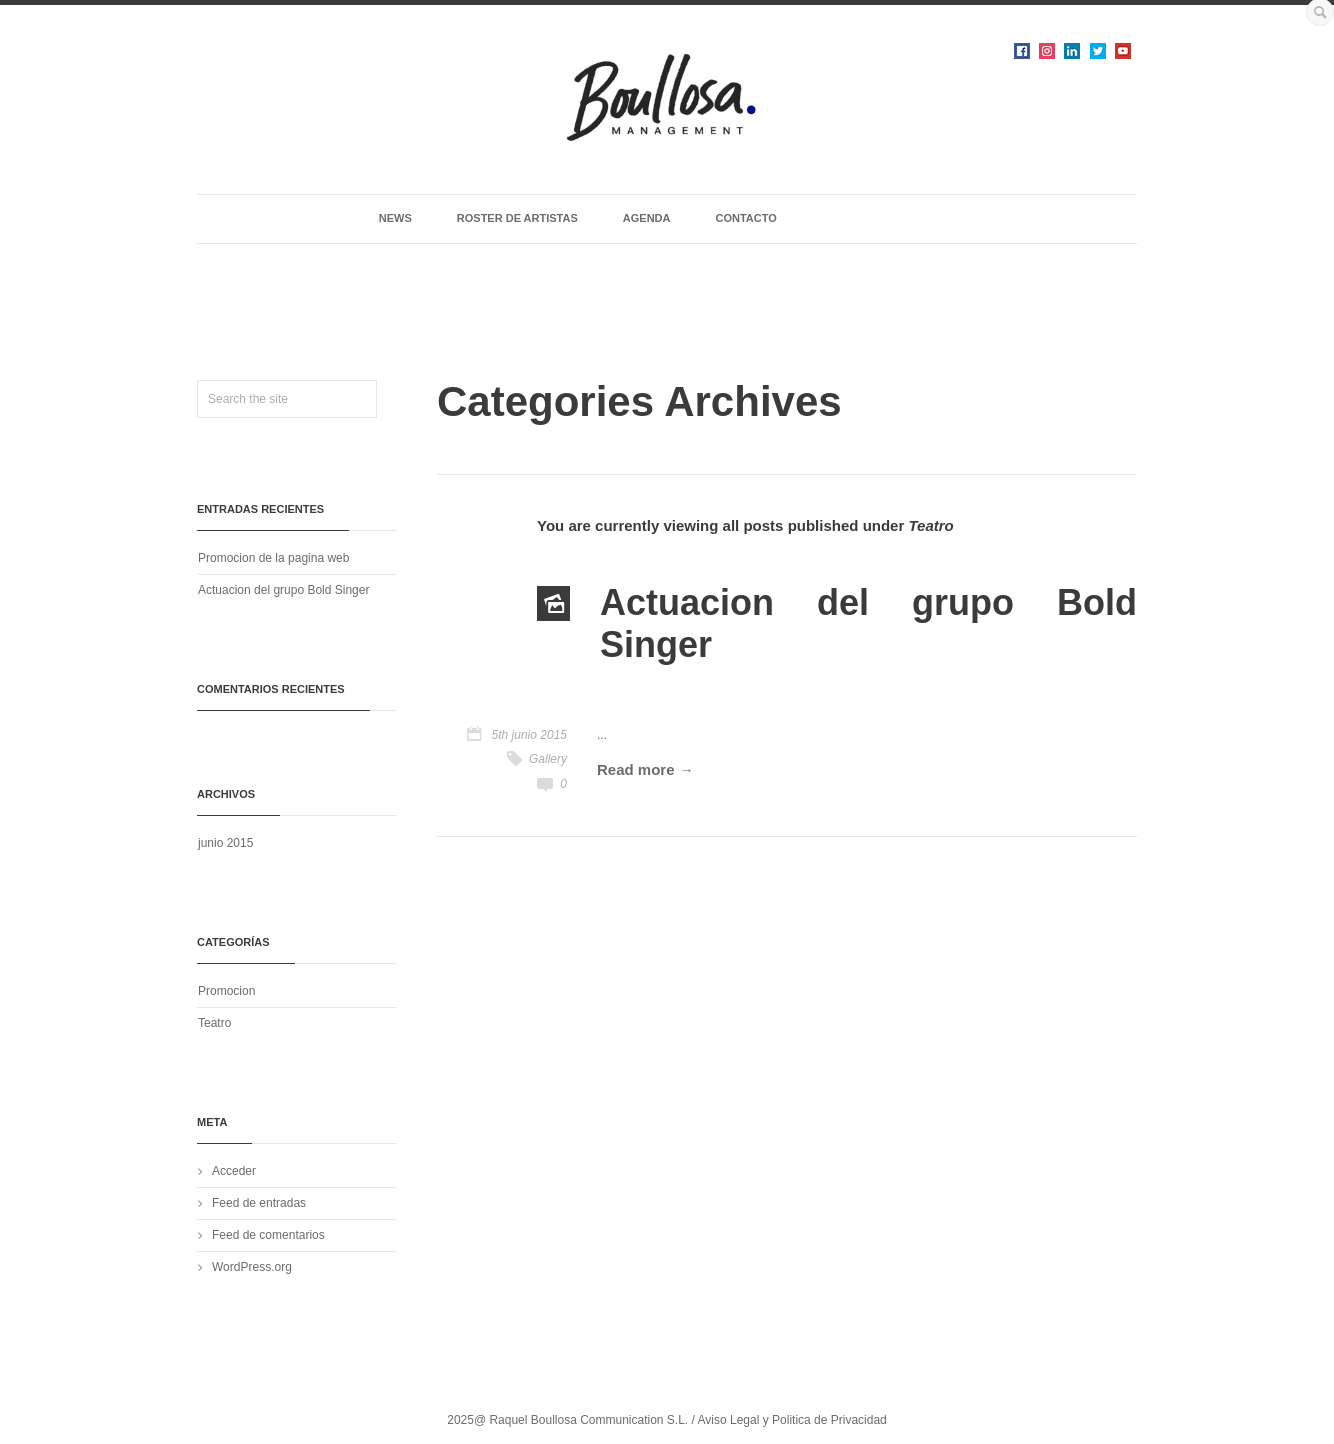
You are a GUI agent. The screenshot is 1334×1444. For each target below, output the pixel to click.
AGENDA (647, 218)
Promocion (226, 991)
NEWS (395, 218)
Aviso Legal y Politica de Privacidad (792, 1420)
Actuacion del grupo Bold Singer (283, 590)
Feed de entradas (259, 1203)
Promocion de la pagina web (273, 558)
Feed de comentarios (268, 1235)
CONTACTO (745, 218)
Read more (636, 769)
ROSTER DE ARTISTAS (517, 218)
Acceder (234, 1171)
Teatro (214, 1023)
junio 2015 (225, 843)
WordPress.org (252, 1267)
